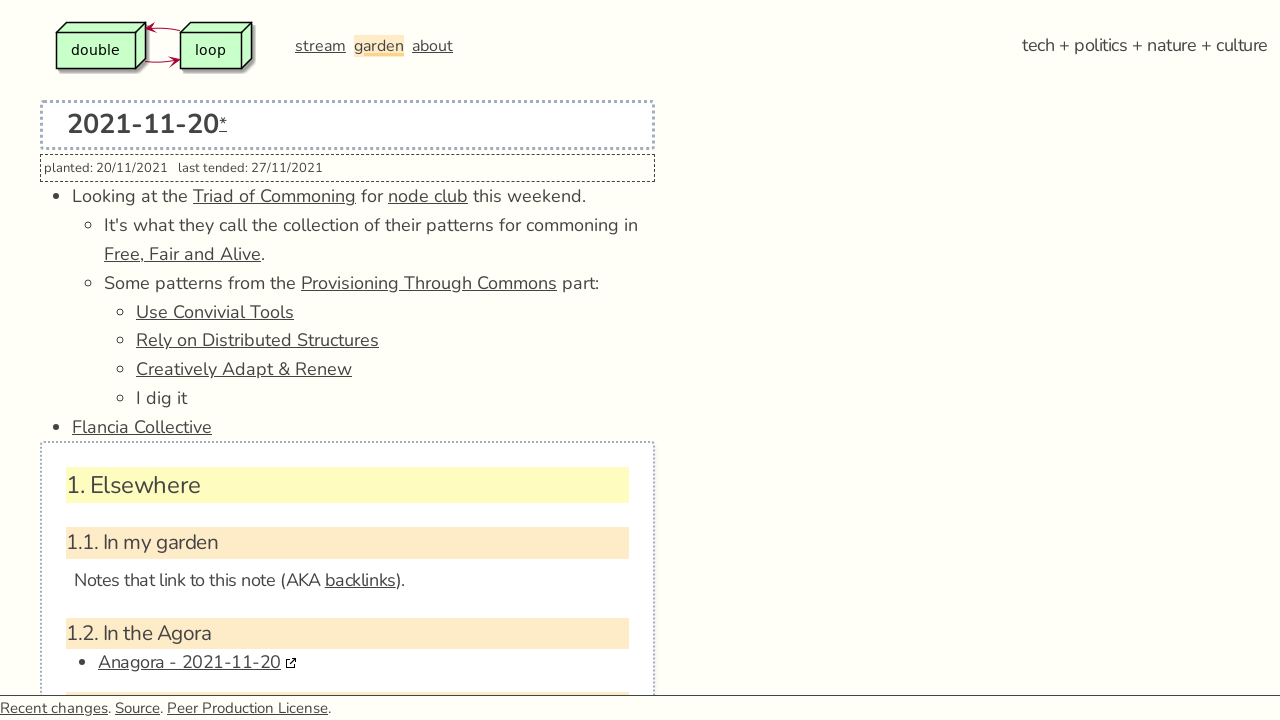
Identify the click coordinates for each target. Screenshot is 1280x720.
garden (379, 46)
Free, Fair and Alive (182, 254)
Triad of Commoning (274, 196)
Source (137, 708)
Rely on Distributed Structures (257, 340)
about (432, 46)
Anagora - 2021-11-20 (189, 662)
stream (320, 46)
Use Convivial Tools (215, 312)
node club (428, 196)
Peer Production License (247, 708)
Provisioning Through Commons (429, 283)
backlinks (360, 580)
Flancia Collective (142, 427)
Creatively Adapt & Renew (244, 369)
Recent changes (54, 708)
